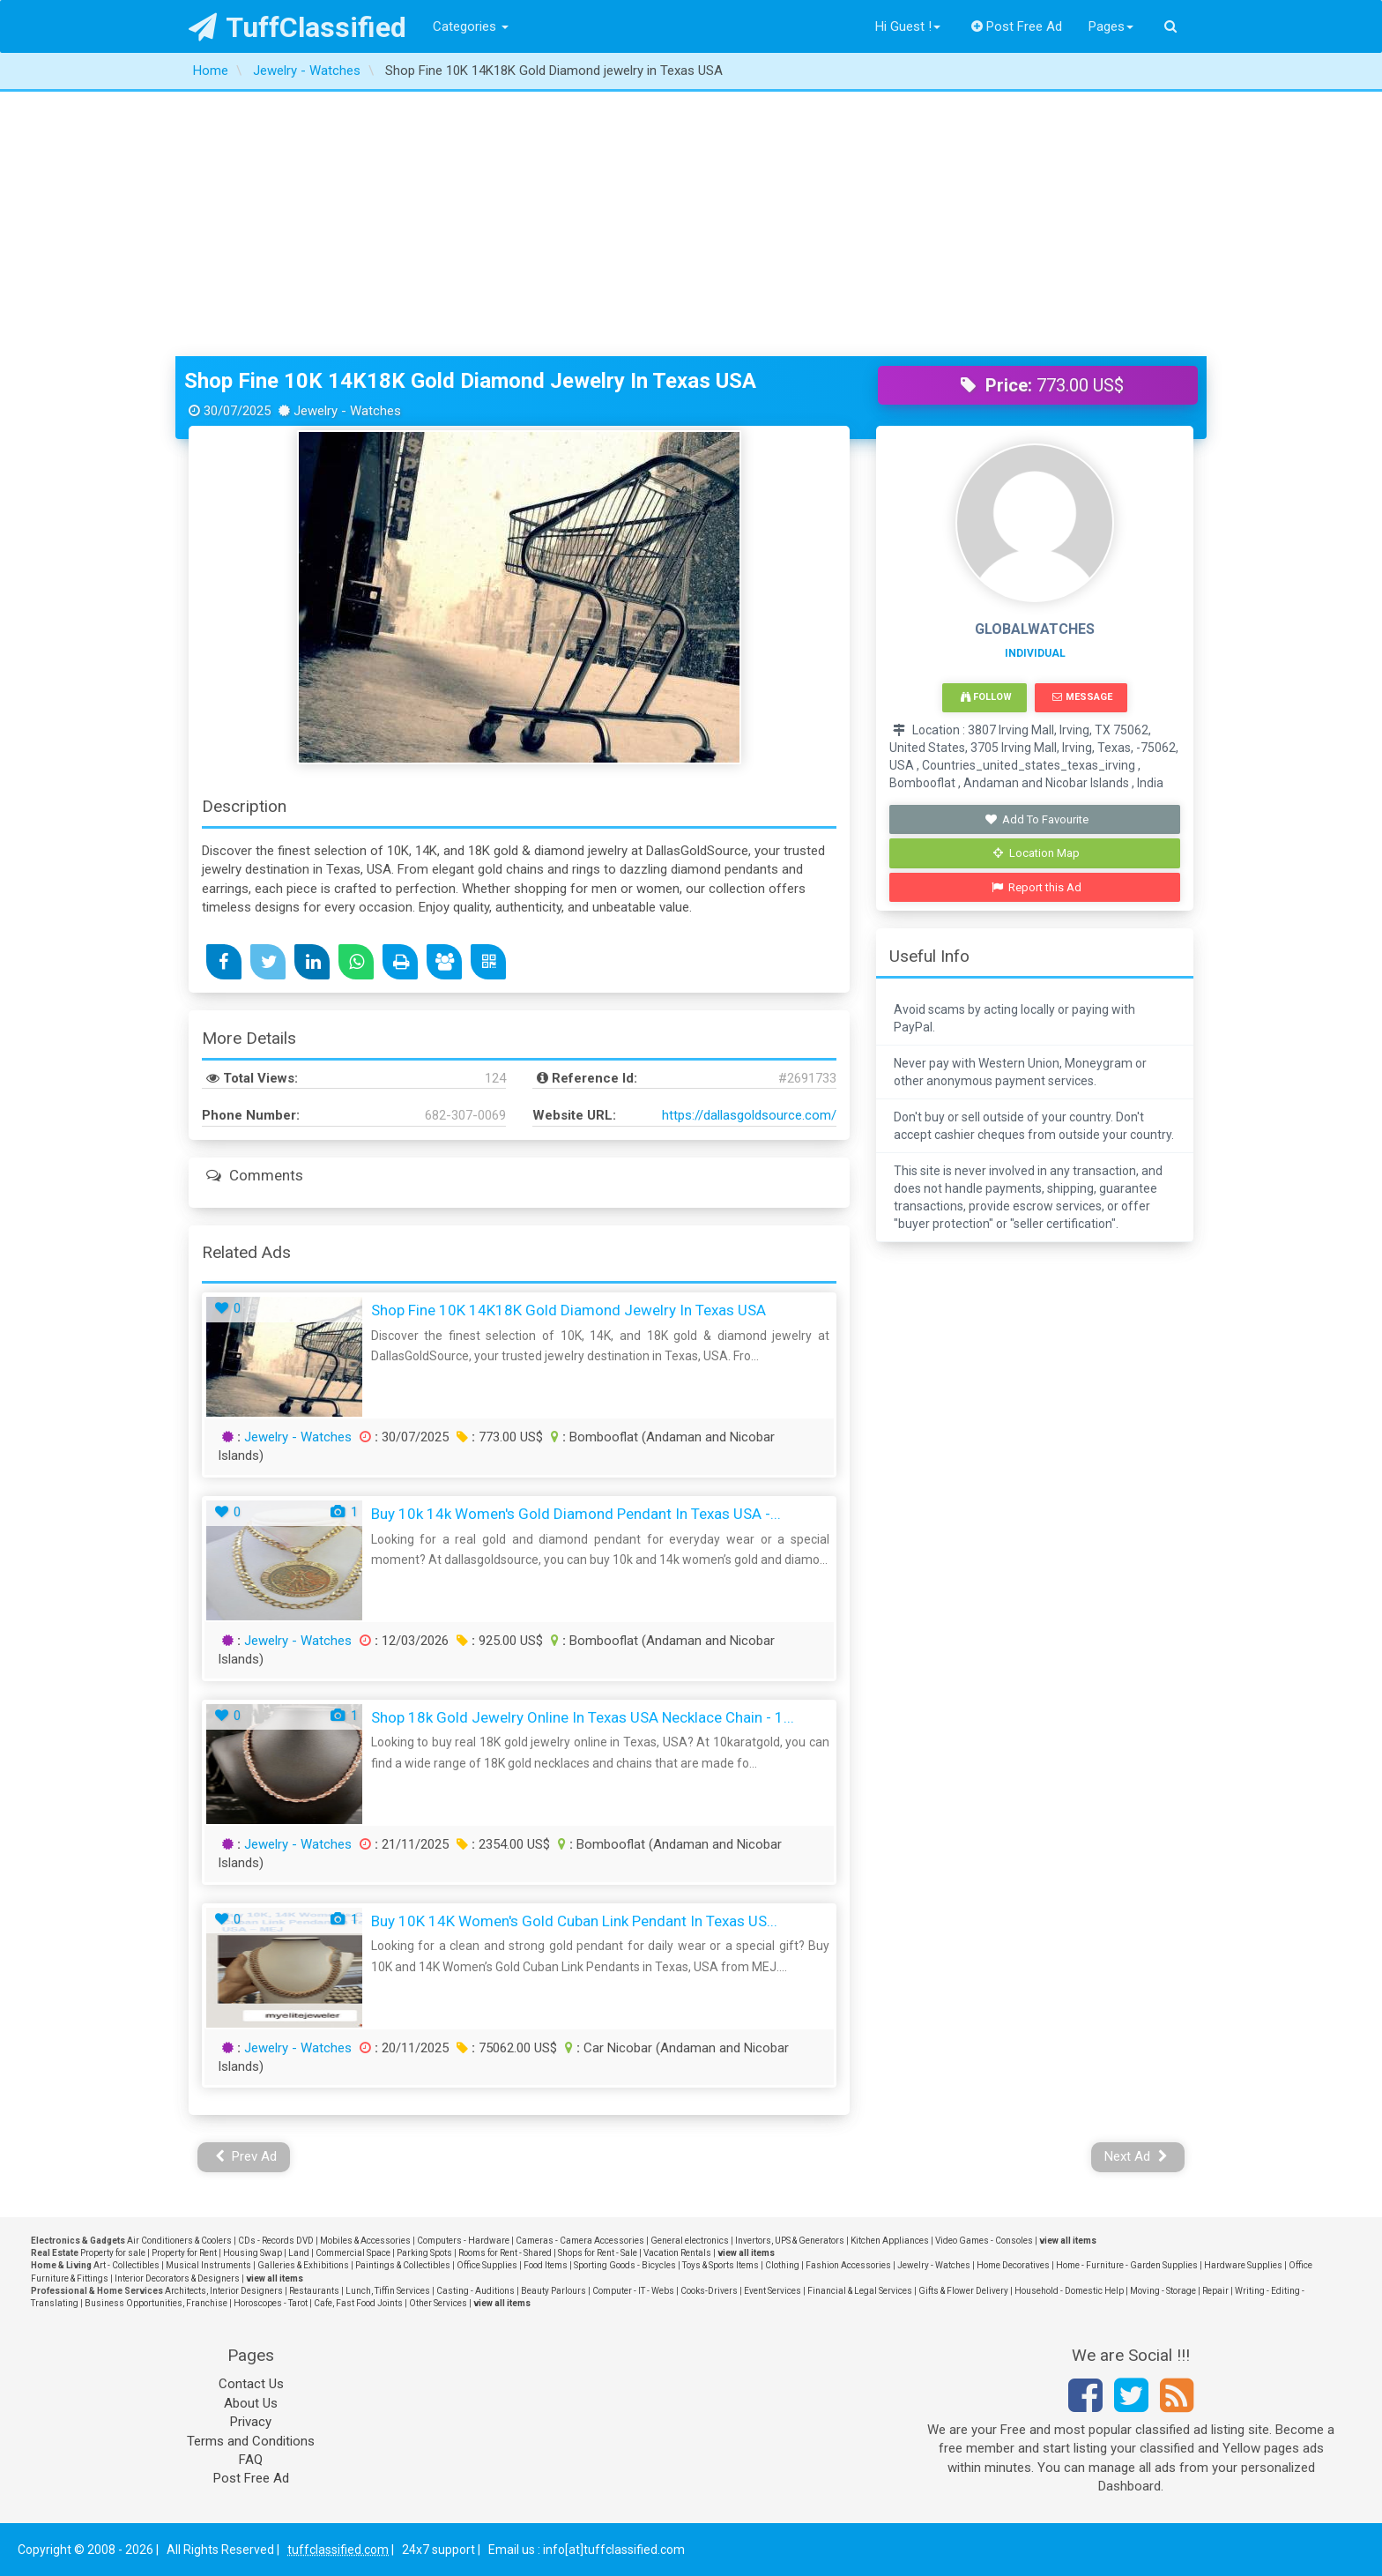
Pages (1111, 26)
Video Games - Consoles (984, 2240)
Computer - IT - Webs (633, 2291)
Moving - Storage (1163, 2291)
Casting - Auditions (475, 2291)
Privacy (250, 2422)
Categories (471, 26)
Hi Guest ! (907, 26)
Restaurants (314, 2291)
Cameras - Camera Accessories (580, 2240)
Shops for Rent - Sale (597, 2253)
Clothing (782, 2265)
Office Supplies (487, 2265)
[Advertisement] (691, 224)
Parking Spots (424, 2253)
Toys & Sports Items (720, 2265)
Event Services (772, 2291)
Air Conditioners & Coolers (179, 2240)
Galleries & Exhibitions (303, 2265)
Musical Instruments (208, 2265)
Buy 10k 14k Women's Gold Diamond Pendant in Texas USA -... (576, 1514)
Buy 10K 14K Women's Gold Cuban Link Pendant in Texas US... (574, 1921)
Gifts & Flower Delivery (963, 2291)
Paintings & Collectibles (402, 2265)
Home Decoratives (1013, 2265)
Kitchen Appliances (890, 2240)
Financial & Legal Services (859, 2291)
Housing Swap (252, 2253)
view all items (1067, 2240)
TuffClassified (297, 27)
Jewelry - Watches (298, 1437)
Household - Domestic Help (1069, 2291)
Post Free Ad (1017, 26)
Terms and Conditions (251, 2441)
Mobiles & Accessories (365, 2240)
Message (1081, 697)
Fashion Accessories (848, 2265)
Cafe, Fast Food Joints (358, 2303)
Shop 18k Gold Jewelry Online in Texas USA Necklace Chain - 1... (582, 1717)
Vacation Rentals (677, 2253)
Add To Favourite (1036, 819)
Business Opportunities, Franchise (156, 2303)
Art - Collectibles (126, 2265)
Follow (986, 697)
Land (298, 2253)
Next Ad (1136, 2156)
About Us (251, 2403)
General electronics (689, 2240)
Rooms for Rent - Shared (505, 2253)
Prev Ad (246, 2156)
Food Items (546, 2265)
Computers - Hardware (463, 2240)
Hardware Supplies (1243, 2265)
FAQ (251, 2460)
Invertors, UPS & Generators (789, 2240)
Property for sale (112, 2253)
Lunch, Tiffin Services (388, 2291)
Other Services (438, 2303)
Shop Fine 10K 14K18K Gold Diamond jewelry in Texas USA (470, 380)
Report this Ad (1037, 887)
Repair (1215, 2291)
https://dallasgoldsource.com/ (749, 1115)
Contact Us (251, 2384)
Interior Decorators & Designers (177, 2278)
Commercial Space (353, 2253)
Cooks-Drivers (709, 2291)
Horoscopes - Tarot (271, 2303)
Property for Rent (184, 2253)
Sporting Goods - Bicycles (625, 2265)
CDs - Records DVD (276, 2240)
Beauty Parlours (553, 2291)
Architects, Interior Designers (224, 2291)
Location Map (1036, 853)
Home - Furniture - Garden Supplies (1127, 2265)
